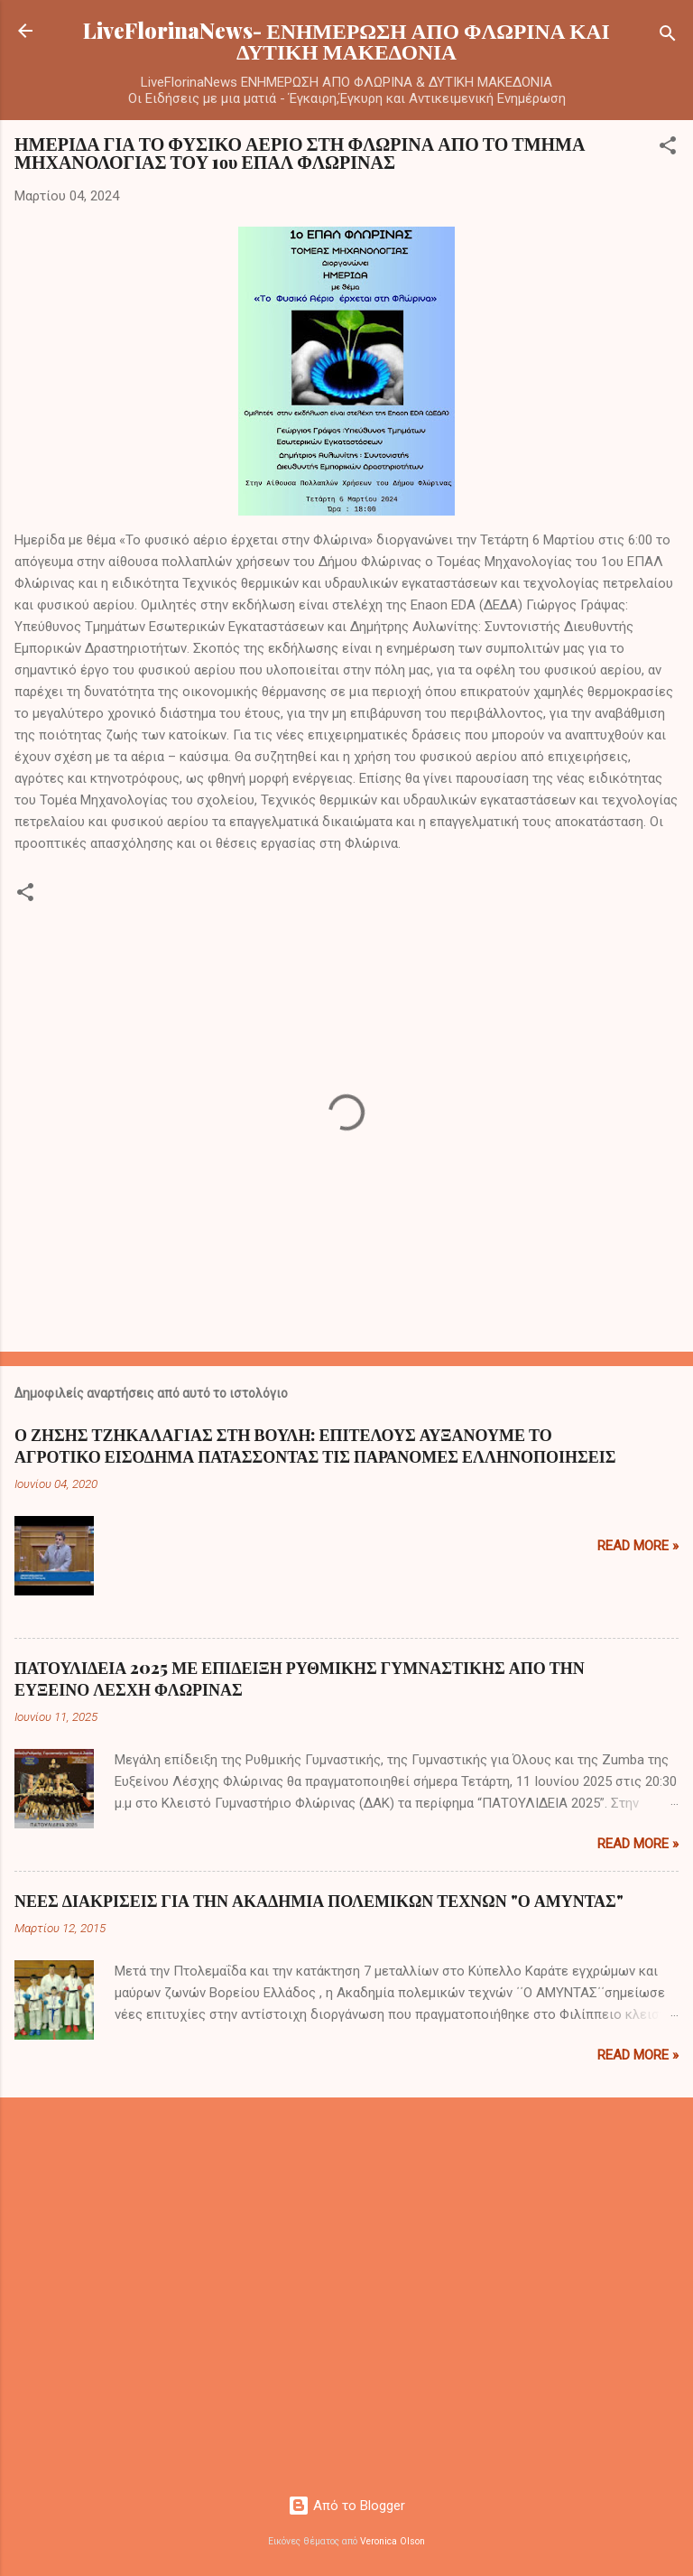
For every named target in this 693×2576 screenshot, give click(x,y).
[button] (668, 149)
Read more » (638, 1546)
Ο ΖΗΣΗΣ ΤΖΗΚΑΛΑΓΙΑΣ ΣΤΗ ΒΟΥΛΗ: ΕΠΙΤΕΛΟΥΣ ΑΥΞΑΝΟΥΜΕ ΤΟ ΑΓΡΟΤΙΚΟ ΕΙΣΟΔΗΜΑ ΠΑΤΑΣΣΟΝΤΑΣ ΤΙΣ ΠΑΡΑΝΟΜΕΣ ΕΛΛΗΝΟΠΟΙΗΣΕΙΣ (314, 1445)
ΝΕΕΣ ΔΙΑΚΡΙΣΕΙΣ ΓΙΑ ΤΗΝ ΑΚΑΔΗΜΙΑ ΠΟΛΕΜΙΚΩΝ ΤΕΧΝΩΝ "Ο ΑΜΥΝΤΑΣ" (319, 1900)
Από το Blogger (346, 2505)
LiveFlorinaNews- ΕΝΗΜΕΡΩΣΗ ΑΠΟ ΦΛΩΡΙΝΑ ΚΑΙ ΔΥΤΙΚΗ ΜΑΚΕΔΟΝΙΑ (346, 40)
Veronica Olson (392, 2541)
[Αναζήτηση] (668, 36)
